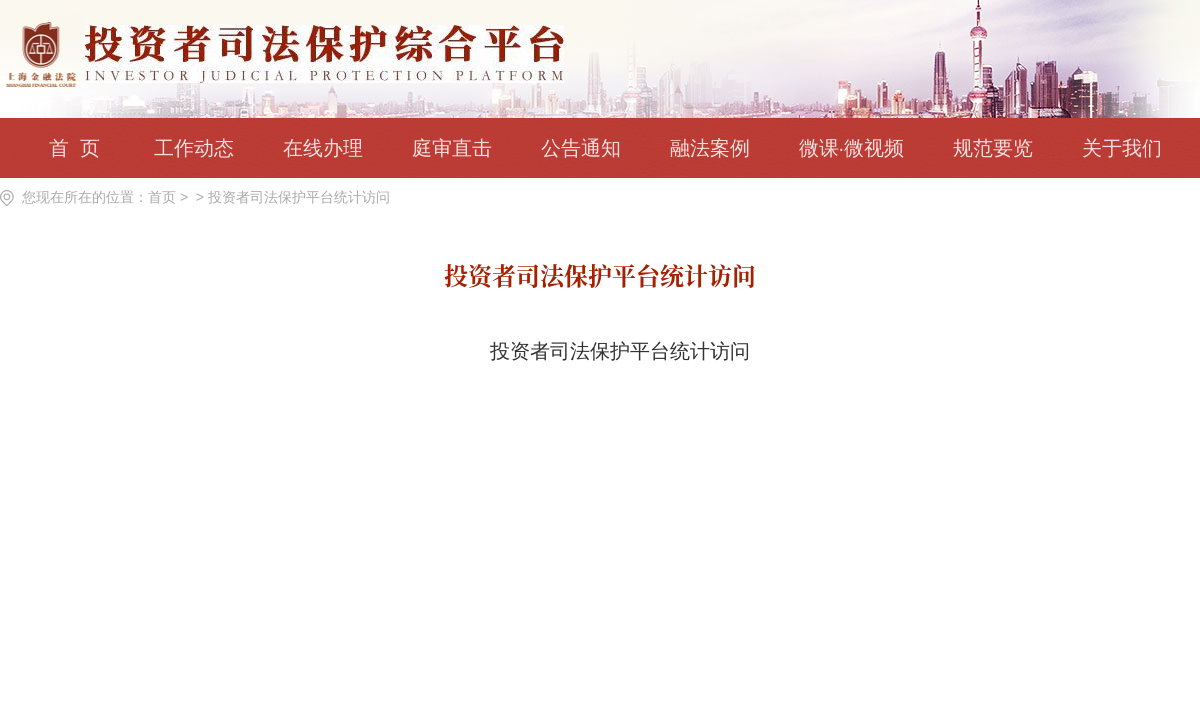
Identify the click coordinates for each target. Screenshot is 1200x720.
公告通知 (581, 148)
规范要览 (993, 148)
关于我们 (1122, 148)
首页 (162, 197)
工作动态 (194, 148)
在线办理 (323, 148)
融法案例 (710, 148)
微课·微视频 (852, 148)
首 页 (74, 148)
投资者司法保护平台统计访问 (299, 197)
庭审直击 (452, 148)
